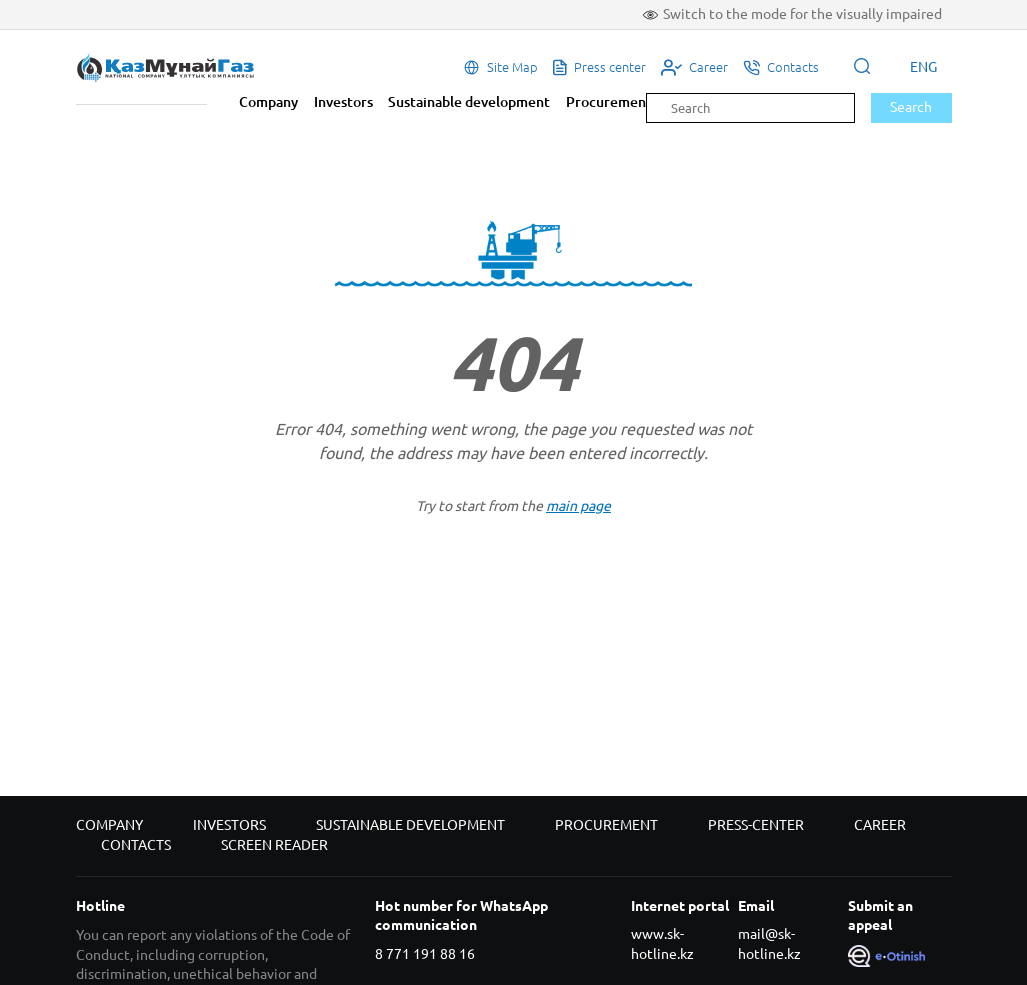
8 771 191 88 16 (425, 954)
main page (578, 506)
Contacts (136, 845)
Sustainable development (469, 102)
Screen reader (274, 845)
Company (268, 102)
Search (911, 107)
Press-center (756, 825)
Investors (343, 102)
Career (880, 825)
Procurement (609, 102)
